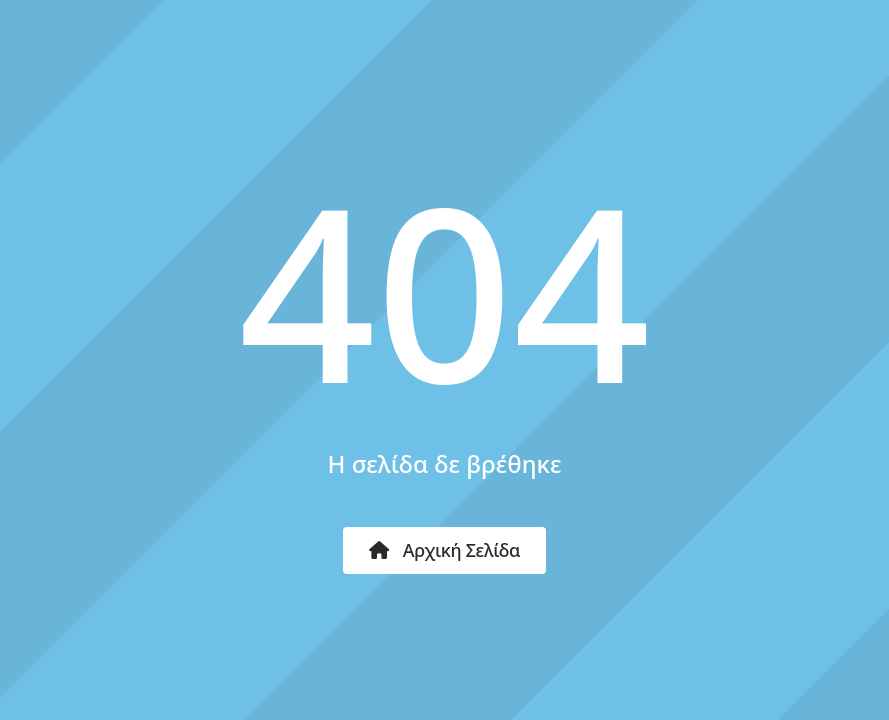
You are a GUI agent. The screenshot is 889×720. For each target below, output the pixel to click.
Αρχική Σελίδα (444, 550)
